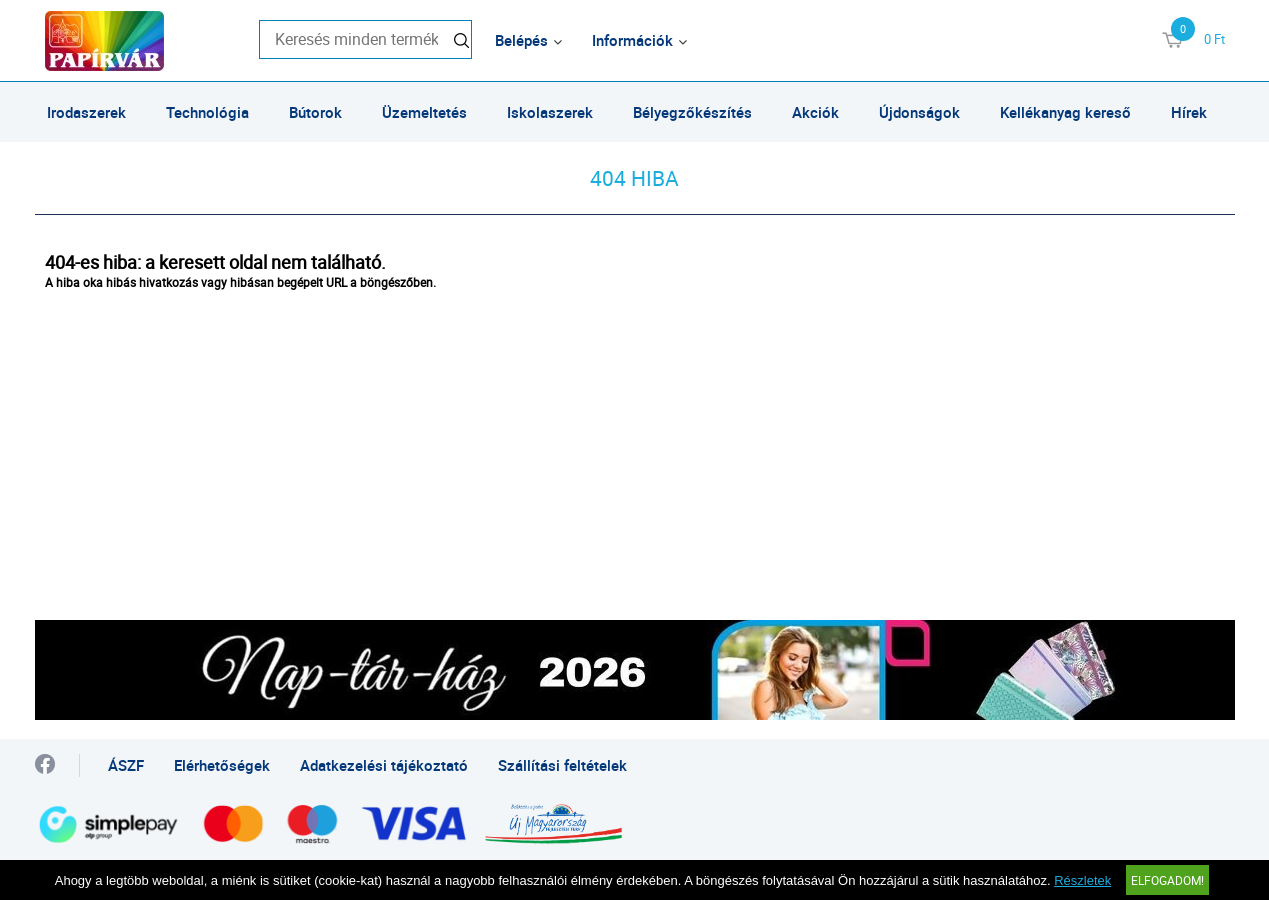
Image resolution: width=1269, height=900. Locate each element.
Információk (632, 40)
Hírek (1189, 112)
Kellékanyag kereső (1065, 112)
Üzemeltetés (424, 112)
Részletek (1082, 880)
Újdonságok (919, 112)
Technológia (207, 112)
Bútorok (315, 112)
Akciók (815, 112)
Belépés (521, 40)
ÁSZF (126, 765)
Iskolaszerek (550, 112)
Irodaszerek (86, 112)
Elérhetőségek (222, 765)
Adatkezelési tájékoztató (384, 765)
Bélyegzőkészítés (692, 112)
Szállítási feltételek (562, 765)
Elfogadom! (1167, 880)
